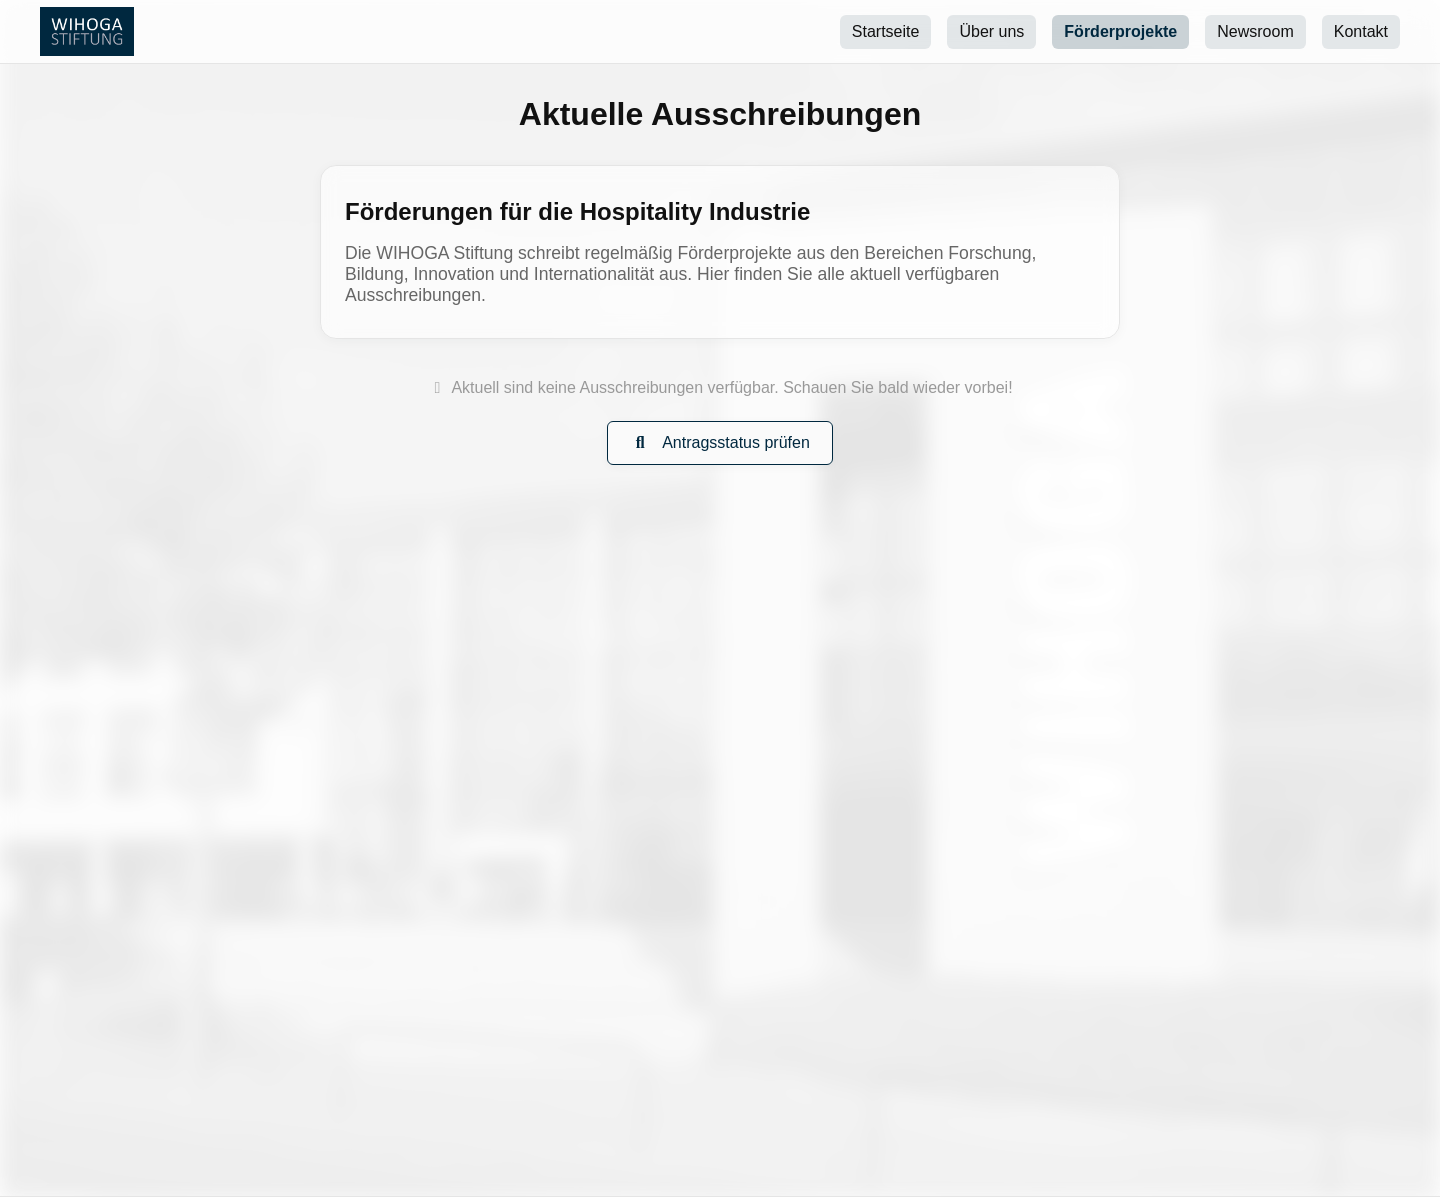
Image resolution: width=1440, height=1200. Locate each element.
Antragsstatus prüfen (720, 442)
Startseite (886, 31)
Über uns (991, 31)
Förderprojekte (1120, 31)
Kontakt (1361, 31)
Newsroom (1255, 31)
